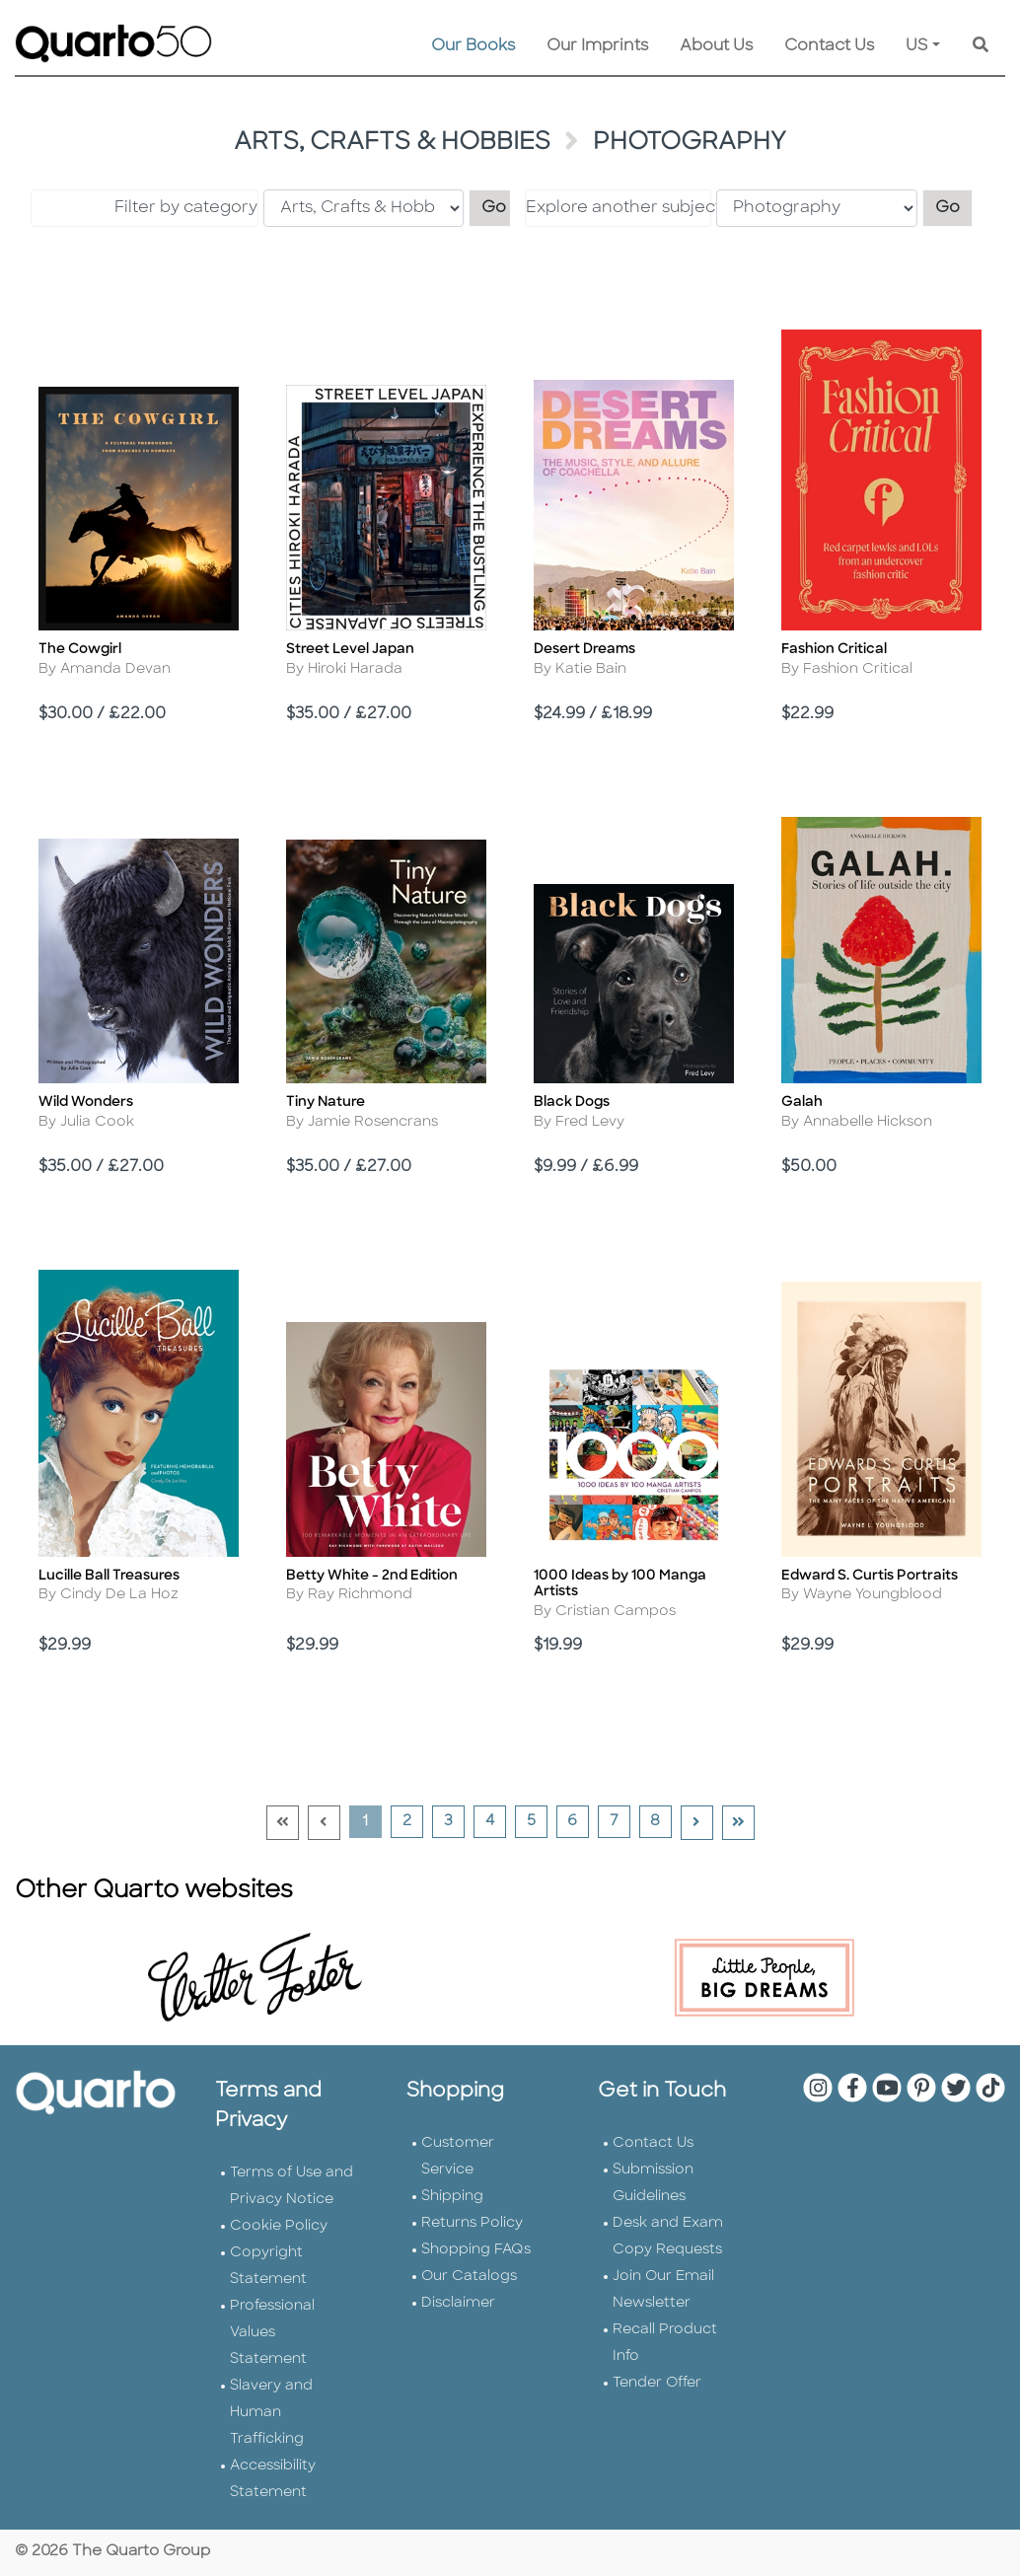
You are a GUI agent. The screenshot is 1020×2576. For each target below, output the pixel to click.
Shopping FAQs (476, 2250)
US (917, 46)
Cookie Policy (279, 2226)
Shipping (452, 2196)
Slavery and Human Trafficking (271, 2413)
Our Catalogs (469, 2276)
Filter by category (185, 208)
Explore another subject (618, 208)
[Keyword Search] (980, 46)
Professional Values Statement (272, 2333)
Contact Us (829, 46)
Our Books (473, 46)
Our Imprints (597, 46)
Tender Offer (657, 2383)
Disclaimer (458, 2303)
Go (500, 205)
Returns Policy (472, 2223)
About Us (716, 46)
